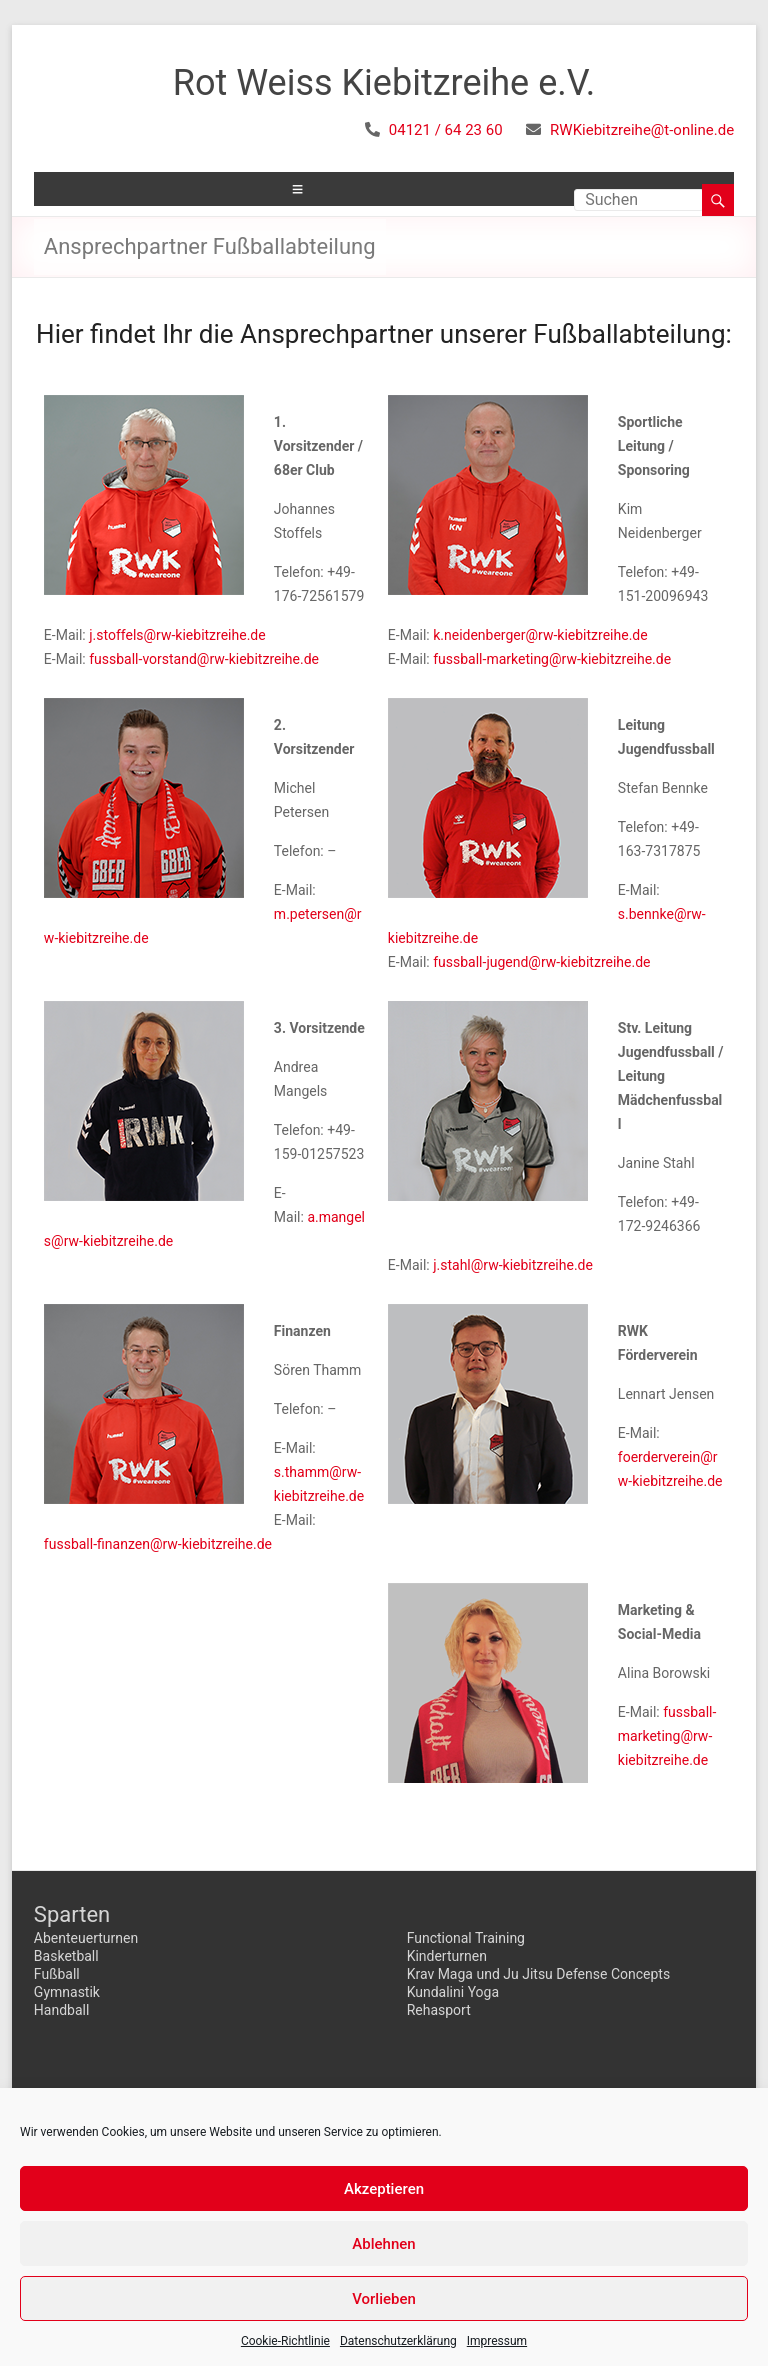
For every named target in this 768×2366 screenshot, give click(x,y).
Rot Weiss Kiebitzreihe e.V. (384, 83)
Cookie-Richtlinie (285, 2341)
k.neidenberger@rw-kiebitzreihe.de (540, 635)
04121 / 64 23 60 (446, 130)
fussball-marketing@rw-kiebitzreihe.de (552, 659)
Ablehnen (383, 2244)
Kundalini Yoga (453, 1992)
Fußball (57, 1974)
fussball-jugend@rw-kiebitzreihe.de (541, 962)
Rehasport (439, 2010)
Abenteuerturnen (86, 1938)
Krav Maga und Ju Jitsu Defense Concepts (539, 1974)
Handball (62, 2010)
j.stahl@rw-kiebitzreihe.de (513, 1265)
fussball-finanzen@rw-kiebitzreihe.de (158, 1544)
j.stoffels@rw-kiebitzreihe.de (177, 635)
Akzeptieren (384, 2189)
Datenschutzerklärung (398, 2341)
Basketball (66, 1956)
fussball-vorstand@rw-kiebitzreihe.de (204, 659)
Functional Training (466, 1938)
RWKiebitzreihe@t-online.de (642, 130)
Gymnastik (67, 1992)
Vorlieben (384, 2299)
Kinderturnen (447, 1956)
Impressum (497, 2341)
